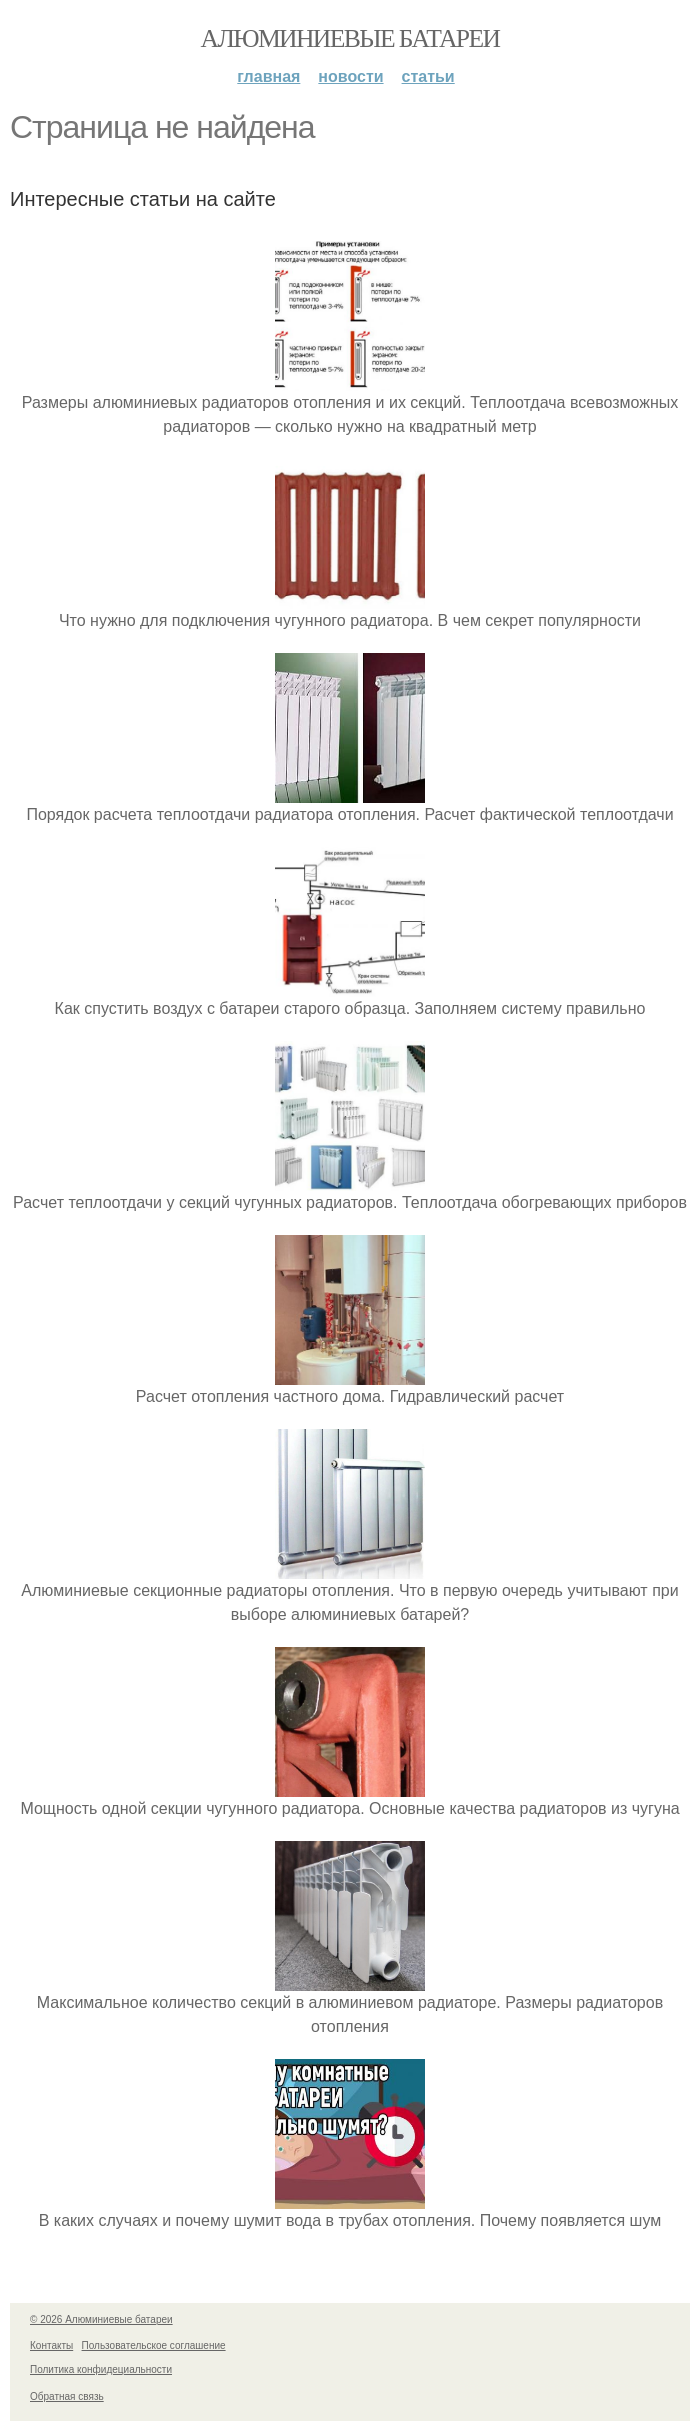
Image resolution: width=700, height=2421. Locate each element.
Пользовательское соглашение (154, 2345)
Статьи (428, 76)
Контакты (51, 2345)
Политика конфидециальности (101, 2369)
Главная (268, 76)
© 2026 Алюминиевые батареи (101, 2319)
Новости (350, 76)
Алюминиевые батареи (350, 38)
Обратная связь (67, 2396)
